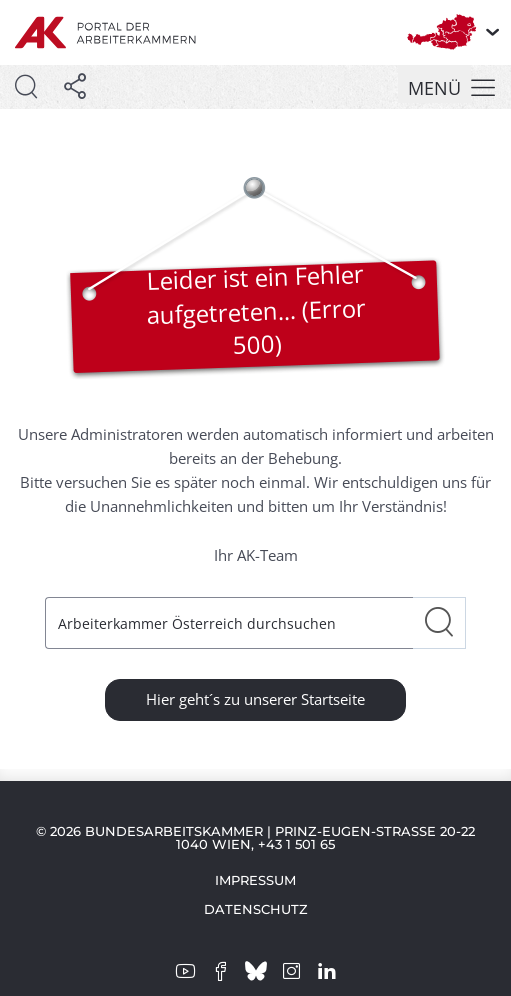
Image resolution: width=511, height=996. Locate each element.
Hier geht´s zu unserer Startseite (255, 699)
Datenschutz (256, 909)
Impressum (255, 880)
